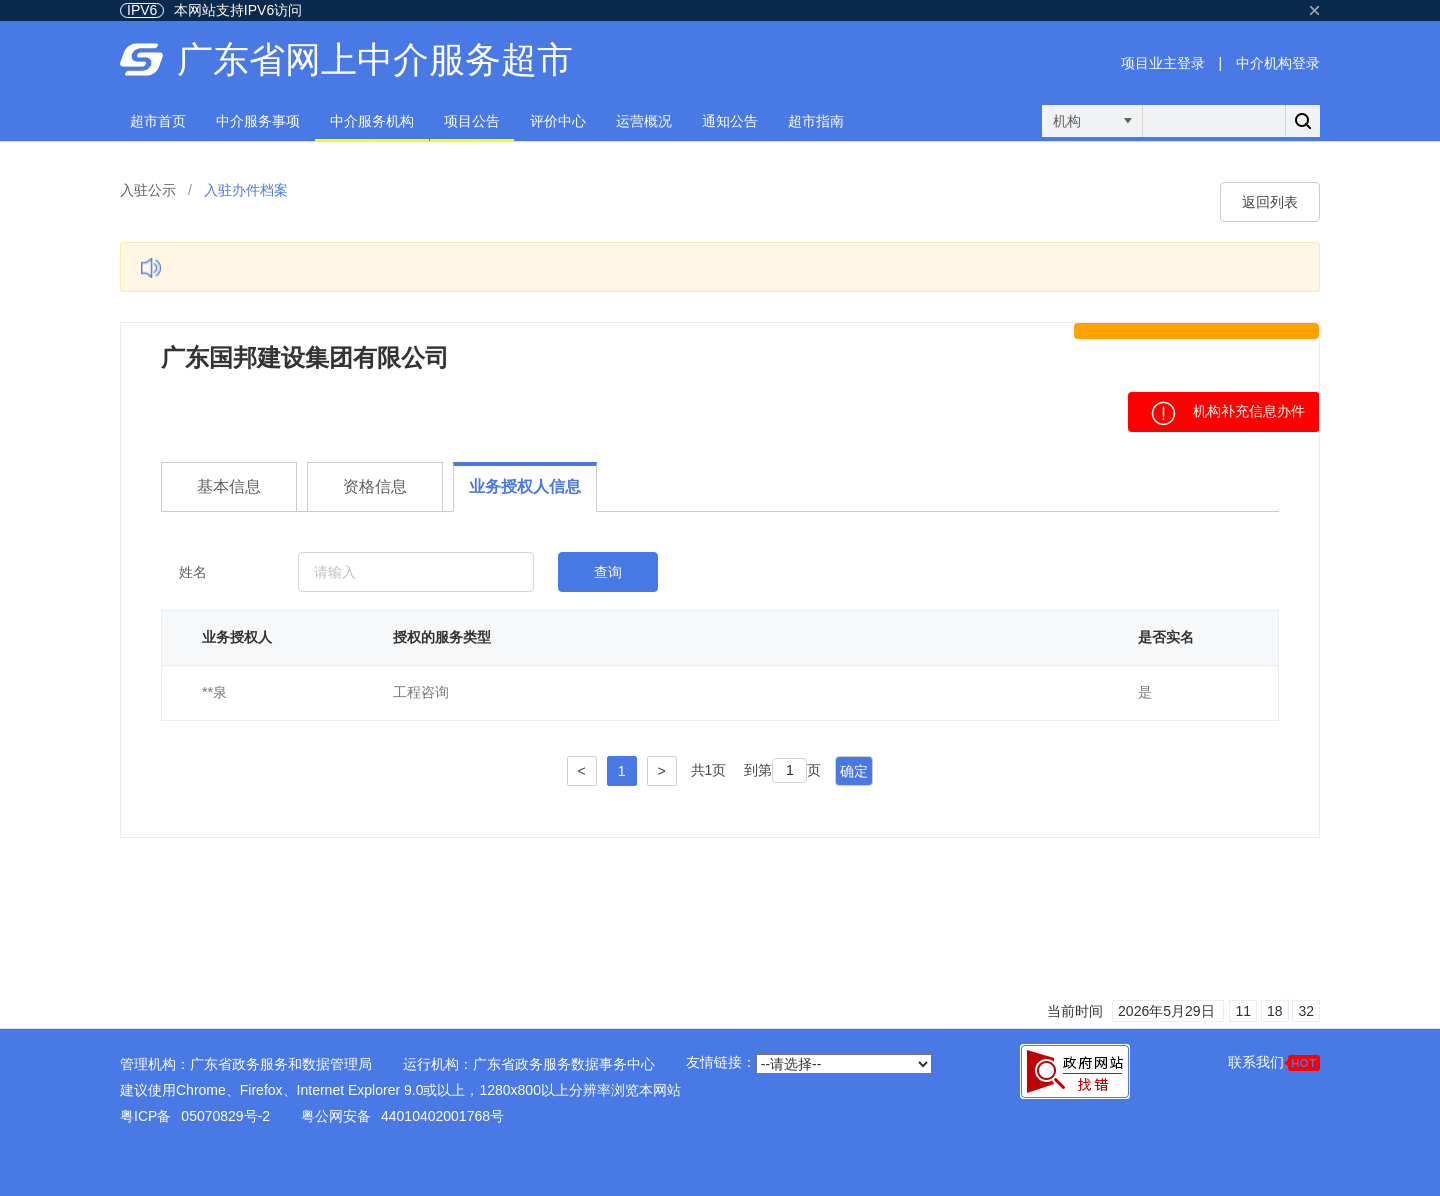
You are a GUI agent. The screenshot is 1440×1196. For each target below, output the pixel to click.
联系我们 (1274, 1062)
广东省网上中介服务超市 (375, 59)
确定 (854, 771)
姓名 (193, 572)
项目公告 (472, 121)
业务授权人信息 (525, 486)
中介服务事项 (258, 121)
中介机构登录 (1278, 63)
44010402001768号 (442, 1116)
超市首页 (158, 121)
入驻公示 (148, 190)
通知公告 (730, 121)
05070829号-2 (225, 1116)
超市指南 (816, 121)
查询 (608, 572)
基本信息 (229, 486)
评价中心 (558, 121)
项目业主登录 (1163, 63)
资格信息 (375, 486)
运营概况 (644, 121)
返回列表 (1270, 202)
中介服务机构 (372, 121)
